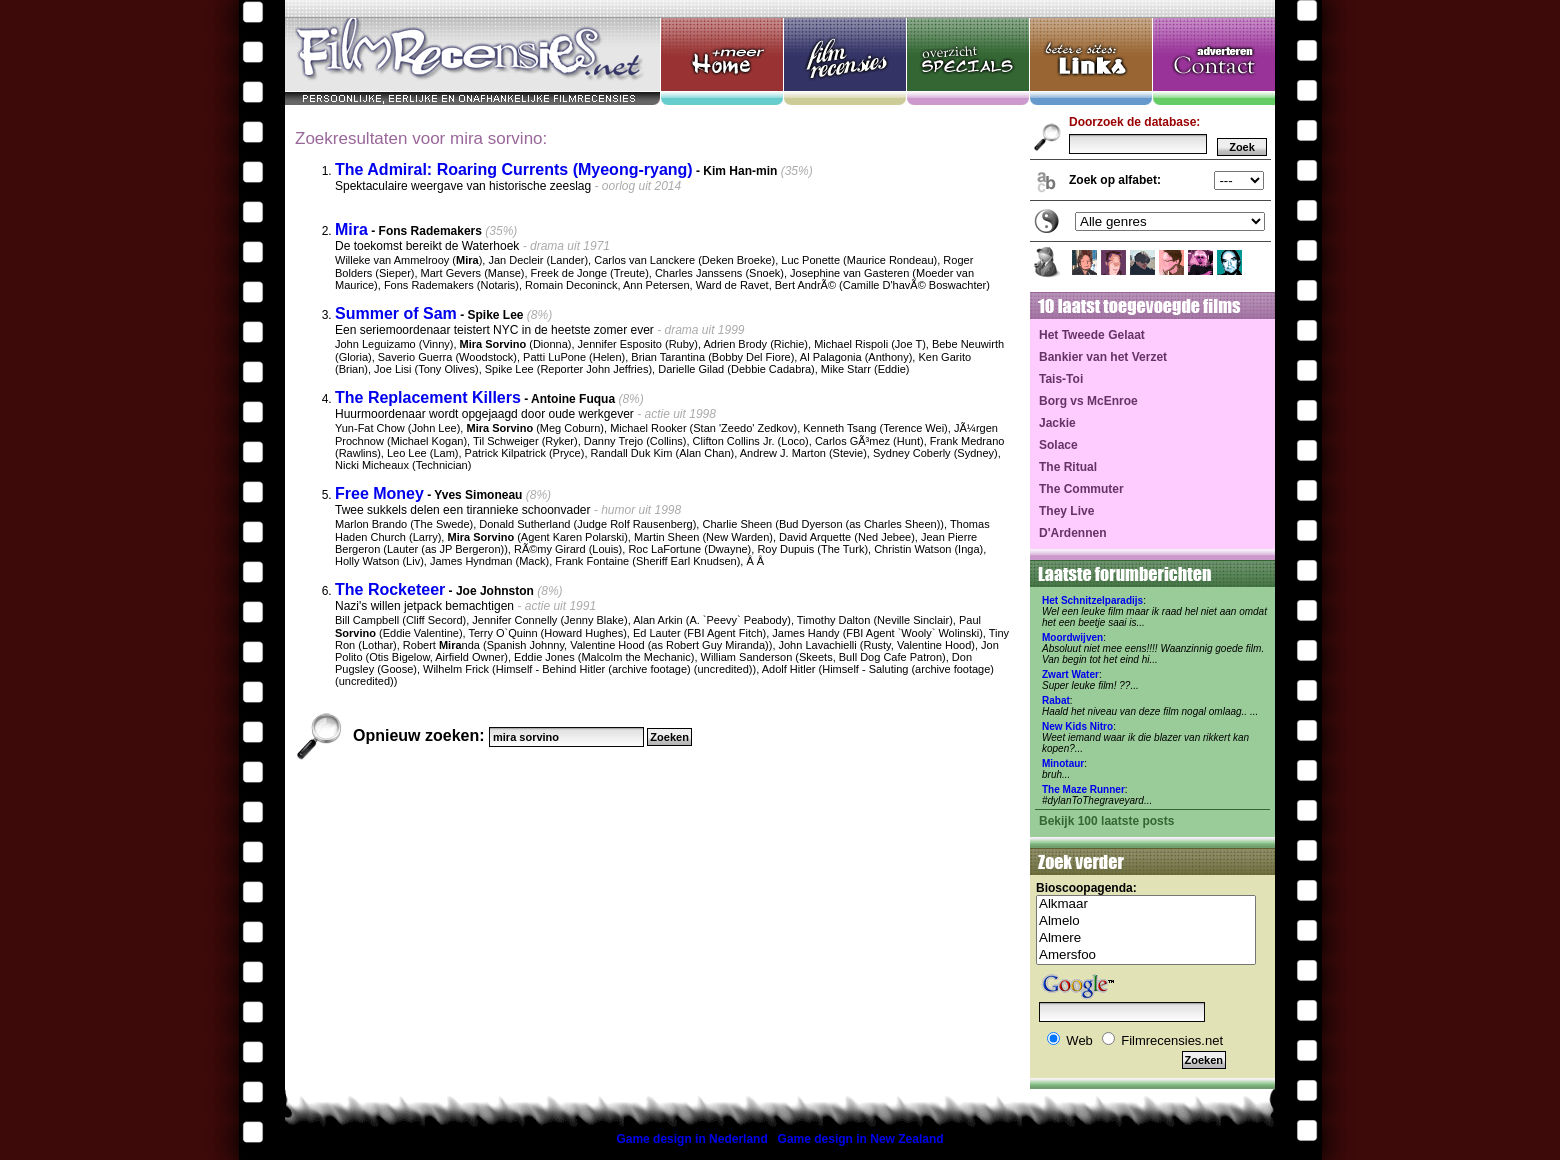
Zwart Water (1070, 674)
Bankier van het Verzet (1103, 357)
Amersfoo (1146, 955)
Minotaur (1063, 763)
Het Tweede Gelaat (1092, 335)
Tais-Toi (1061, 379)
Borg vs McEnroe (1088, 401)
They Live (1066, 511)
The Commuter (1081, 489)
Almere (1146, 938)
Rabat (1056, 700)
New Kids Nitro (1077, 726)
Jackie (1057, 423)
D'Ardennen (1073, 533)
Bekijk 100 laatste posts (1106, 821)
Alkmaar (1146, 904)
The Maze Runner (1083, 789)
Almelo (1146, 921)
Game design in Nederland (691, 1139)
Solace (1058, 445)
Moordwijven (1072, 637)
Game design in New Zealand (861, 1139)
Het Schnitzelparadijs (1092, 600)
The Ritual (1068, 467)
